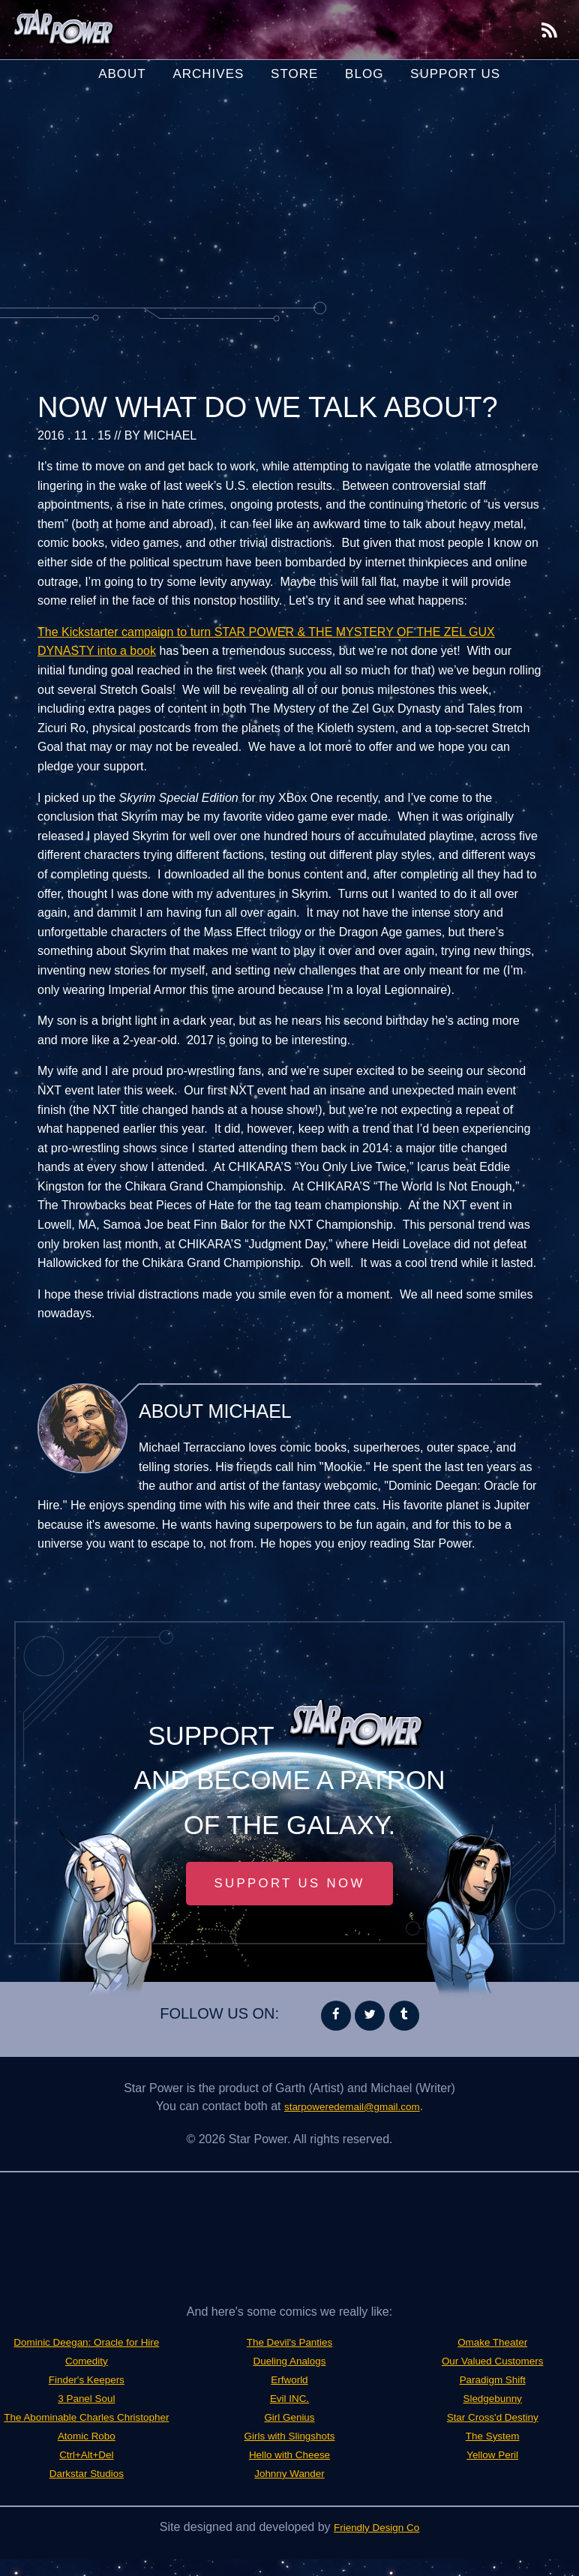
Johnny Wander (289, 2490)
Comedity (87, 2382)
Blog (364, 74)
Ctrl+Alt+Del (86, 2490)
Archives (208, 74)
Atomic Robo (87, 2472)
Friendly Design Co (377, 2543)
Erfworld (290, 2400)
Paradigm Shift (492, 2382)
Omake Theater (492, 2346)
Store (294, 74)
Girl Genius (290, 2436)
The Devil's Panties (289, 2364)
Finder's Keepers (86, 2400)
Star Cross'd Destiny (492, 2418)
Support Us (455, 74)
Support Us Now (290, 1886)
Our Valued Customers (493, 2364)
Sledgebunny (492, 2400)
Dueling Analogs (289, 2382)
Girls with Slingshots (290, 2454)
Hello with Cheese (290, 2472)
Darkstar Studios (289, 2346)
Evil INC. (289, 2418)
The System (492, 2436)
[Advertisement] (289, 202)
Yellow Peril (493, 2454)
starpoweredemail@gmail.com (352, 2110)
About (122, 74)
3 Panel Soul (86, 2418)
